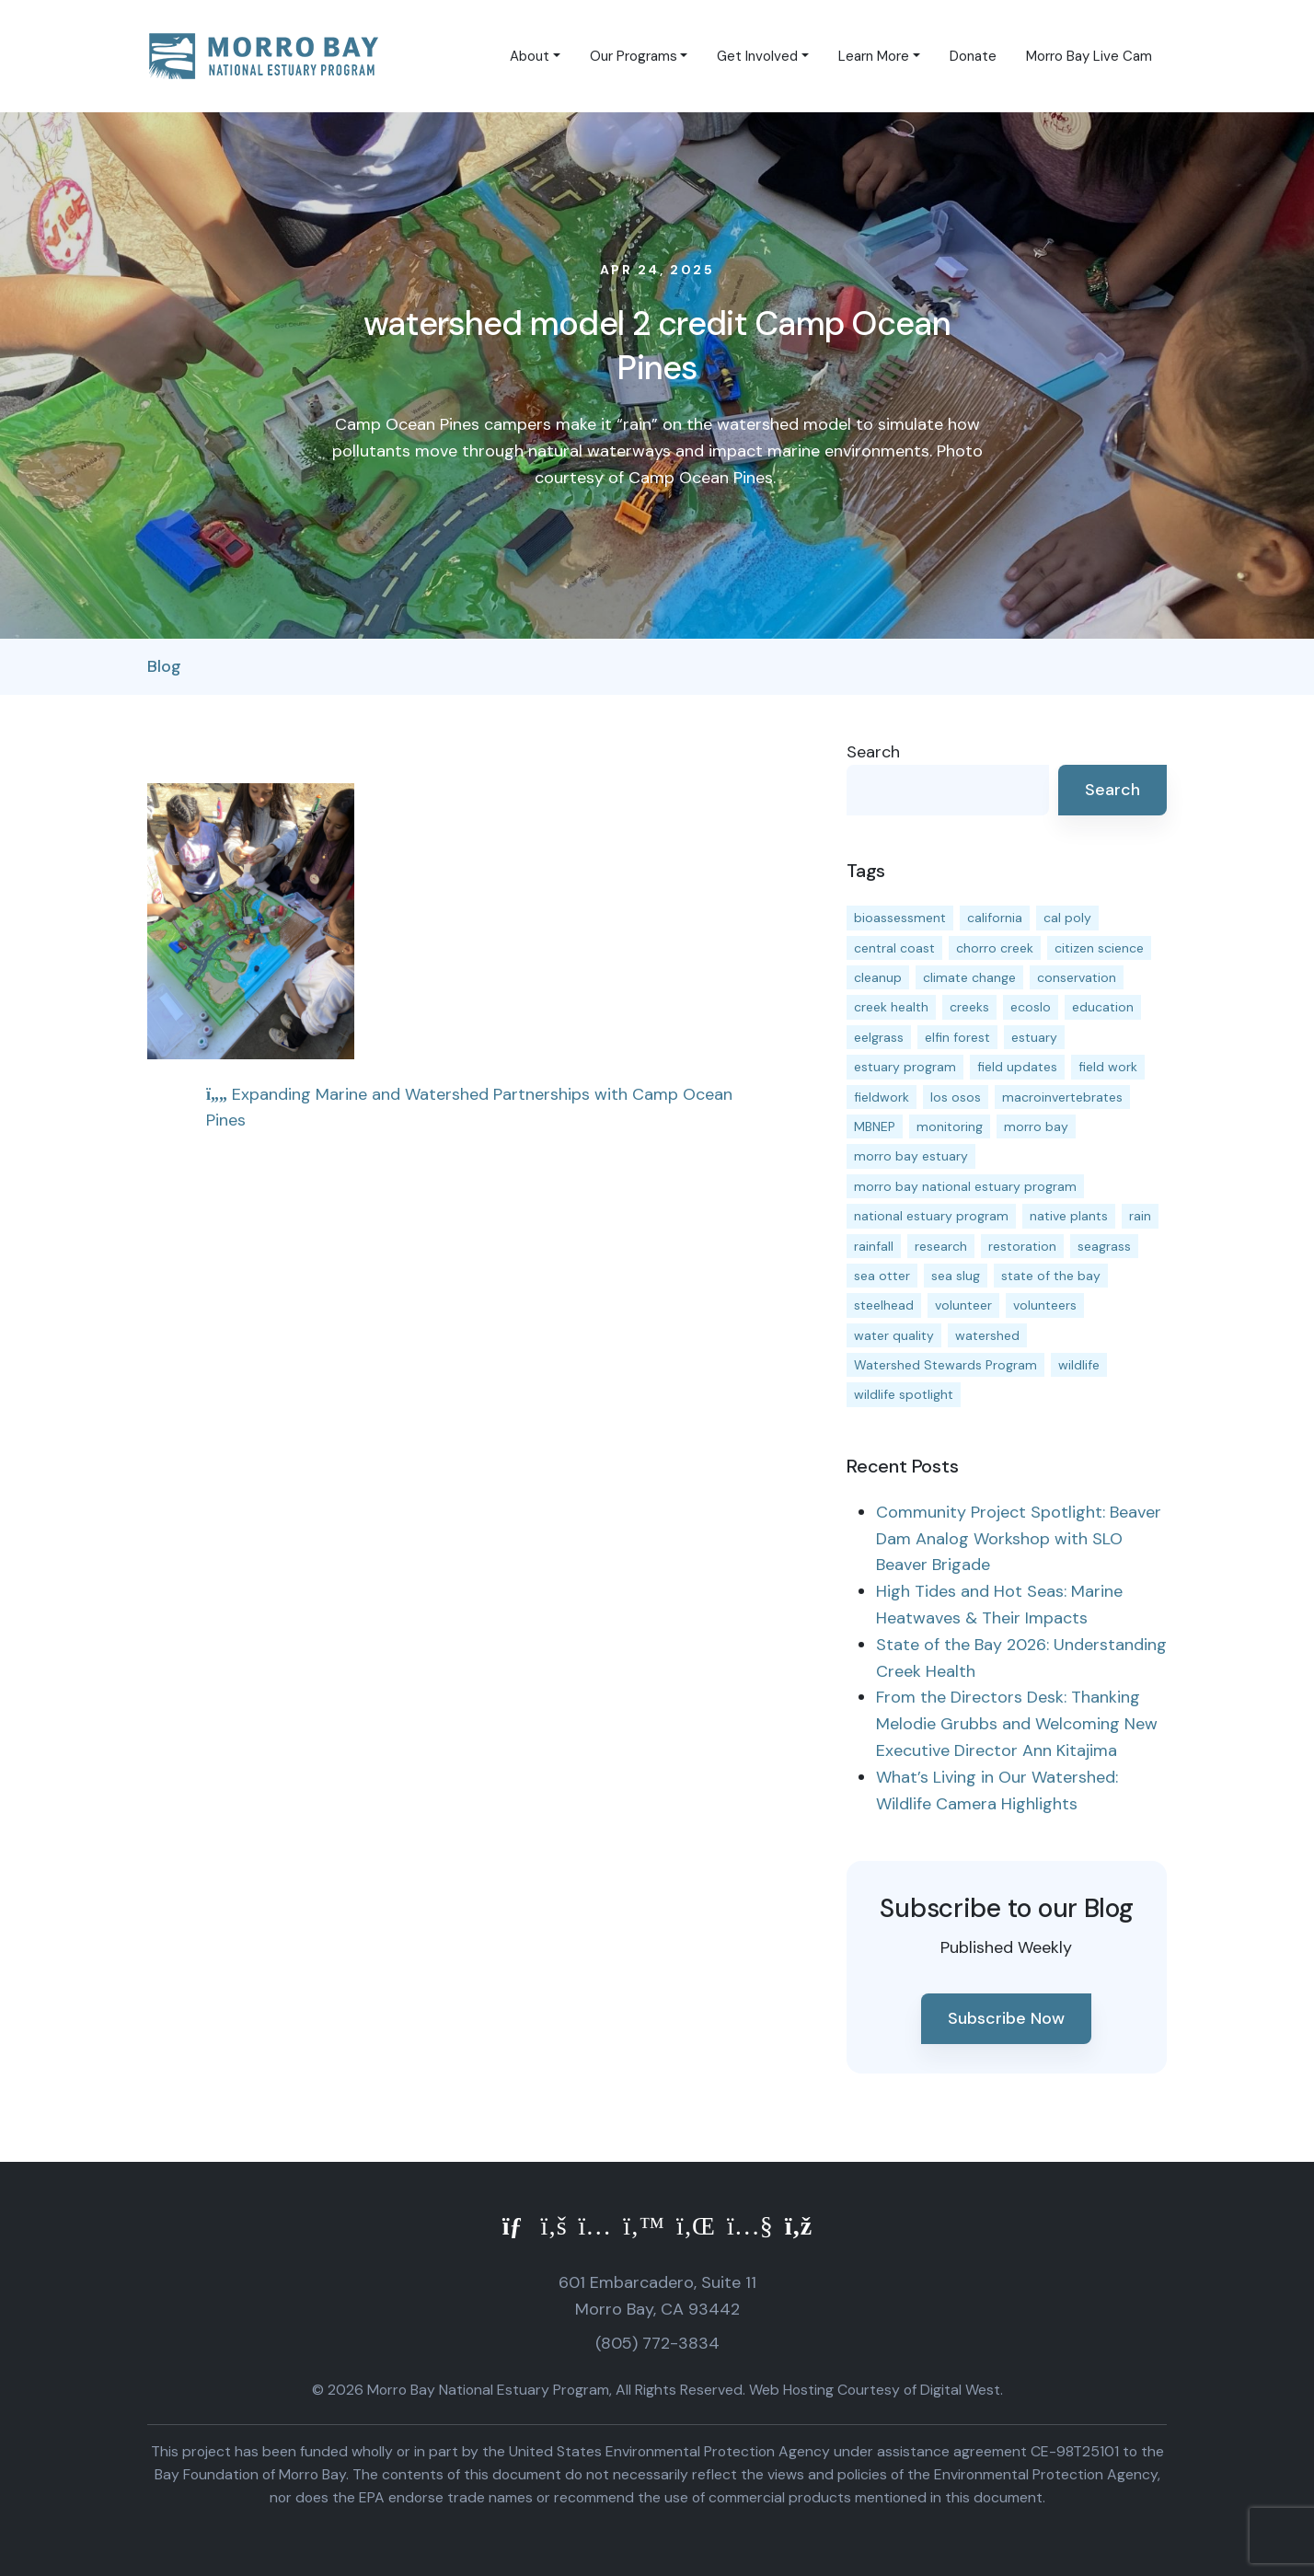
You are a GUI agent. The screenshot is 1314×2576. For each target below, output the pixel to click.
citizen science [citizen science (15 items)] (1099, 948)
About (529, 56)
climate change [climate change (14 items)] (969, 977)
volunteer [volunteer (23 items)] (963, 1305)
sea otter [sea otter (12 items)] (882, 1275)
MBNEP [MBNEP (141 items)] (874, 1126)
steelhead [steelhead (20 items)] (884, 1305)
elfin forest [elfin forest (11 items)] (957, 1037)
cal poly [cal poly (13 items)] (1067, 917)
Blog (164, 666)
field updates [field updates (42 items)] (1017, 1066)
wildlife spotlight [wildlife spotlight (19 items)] (903, 1394)
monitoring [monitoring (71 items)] (949, 1126)
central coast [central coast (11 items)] (894, 948)
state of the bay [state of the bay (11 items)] (1051, 1275)
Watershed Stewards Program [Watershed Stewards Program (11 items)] (945, 1365)
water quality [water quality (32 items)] (894, 1335)
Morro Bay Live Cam (1089, 56)
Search (873, 752)
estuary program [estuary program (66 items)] (905, 1066)
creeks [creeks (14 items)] (969, 1007)
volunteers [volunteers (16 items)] (1045, 1305)
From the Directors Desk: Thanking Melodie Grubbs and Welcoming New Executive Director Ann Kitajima (1017, 1724)
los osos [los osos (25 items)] (955, 1097)
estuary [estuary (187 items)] (1034, 1037)
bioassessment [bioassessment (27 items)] (900, 917)
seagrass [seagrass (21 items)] (1104, 1246)
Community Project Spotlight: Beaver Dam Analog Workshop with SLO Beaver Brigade (1018, 1539)
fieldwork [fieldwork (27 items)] (881, 1097)
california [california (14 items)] (994, 917)
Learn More (873, 56)
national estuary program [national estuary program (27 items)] (931, 1215)
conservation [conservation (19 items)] (1076, 977)
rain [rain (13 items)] (1140, 1215)
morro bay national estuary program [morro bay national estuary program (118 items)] (965, 1186)
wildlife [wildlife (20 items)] (1079, 1365)
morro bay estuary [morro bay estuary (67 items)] (911, 1156)
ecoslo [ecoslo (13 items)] (1030, 1007)
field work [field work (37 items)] (1107, 1066)
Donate (973, 56)
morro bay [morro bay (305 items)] (1036, 1126)
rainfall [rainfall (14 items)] (873, 1246)
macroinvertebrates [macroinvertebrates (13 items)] (1062, 1097)
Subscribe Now (1006, 2018)
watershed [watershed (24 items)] (987, 1335)
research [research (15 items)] (941, 1246)
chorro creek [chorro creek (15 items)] (994, 948)
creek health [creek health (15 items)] (891, 1007)
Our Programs (633, 56)
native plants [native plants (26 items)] (1069, 1215)
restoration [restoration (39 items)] (1022, 1246)
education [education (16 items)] (1103, 1007)
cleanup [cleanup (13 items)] (878, 977)
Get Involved (757, 56)
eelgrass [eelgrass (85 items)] (879, 1037)
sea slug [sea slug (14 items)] (955, 1275)
